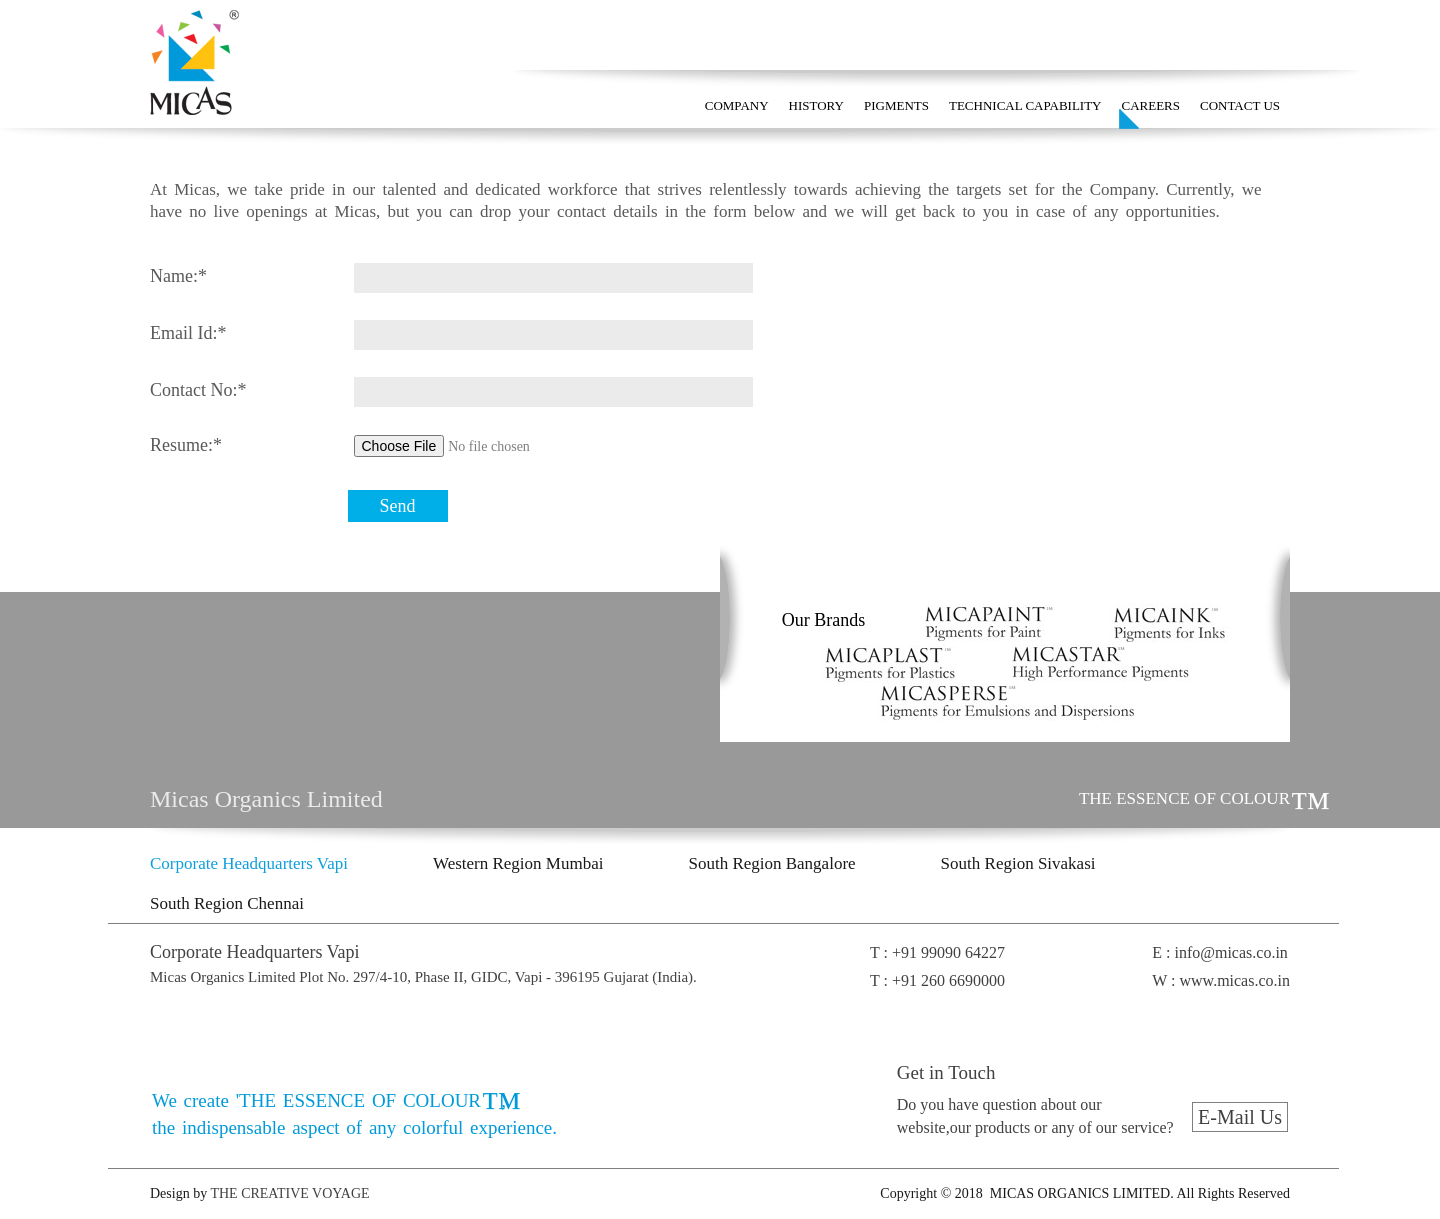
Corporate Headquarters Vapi (249, 863)
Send (398, 506)
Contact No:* (198, 390)
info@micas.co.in (1230, 952)
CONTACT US (1240, 105)
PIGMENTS (896, 105)
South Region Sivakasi (1018, 863)
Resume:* (186, 445)
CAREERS (1151, 105)
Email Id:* (188, 333)
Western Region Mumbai (518, 863)
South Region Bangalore (771, 863)
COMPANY (737, 105)
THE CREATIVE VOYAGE (288, 1193)
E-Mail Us (1240, 1117)
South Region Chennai (227, 903)
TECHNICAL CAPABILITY (1025, 105)
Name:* (178, 276)
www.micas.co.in (1235, 980)
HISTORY (816, 105)
